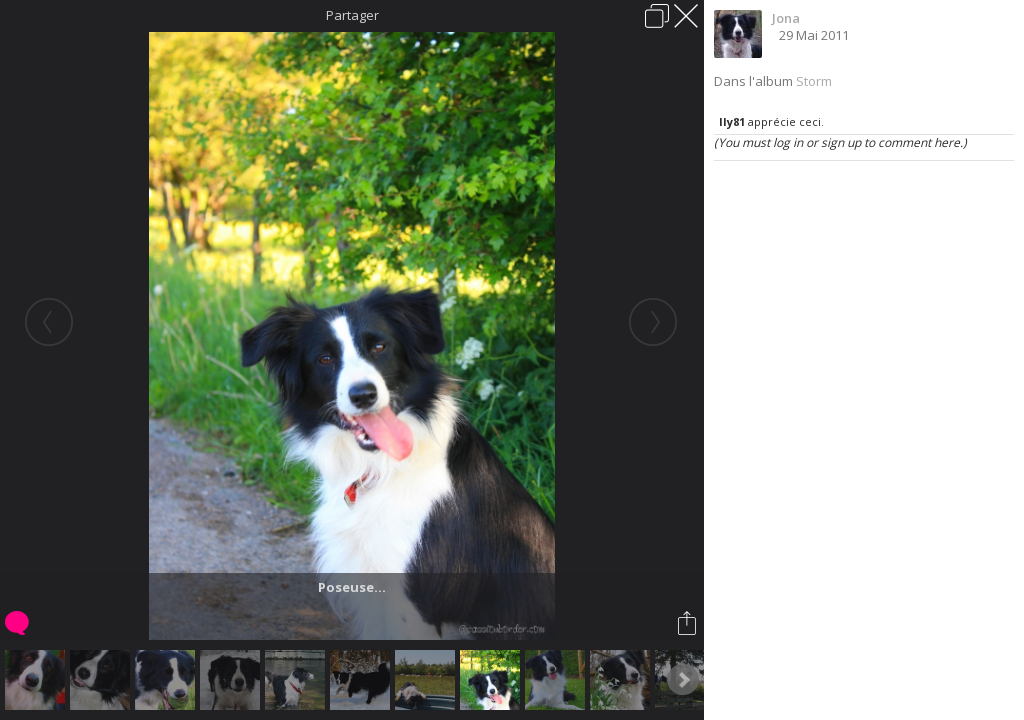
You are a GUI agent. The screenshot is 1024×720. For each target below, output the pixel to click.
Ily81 (732, 121)
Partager (352, 15)
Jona (786, 18)
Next (683, 680)
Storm (814, 81)
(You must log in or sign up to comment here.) (840, 142)
